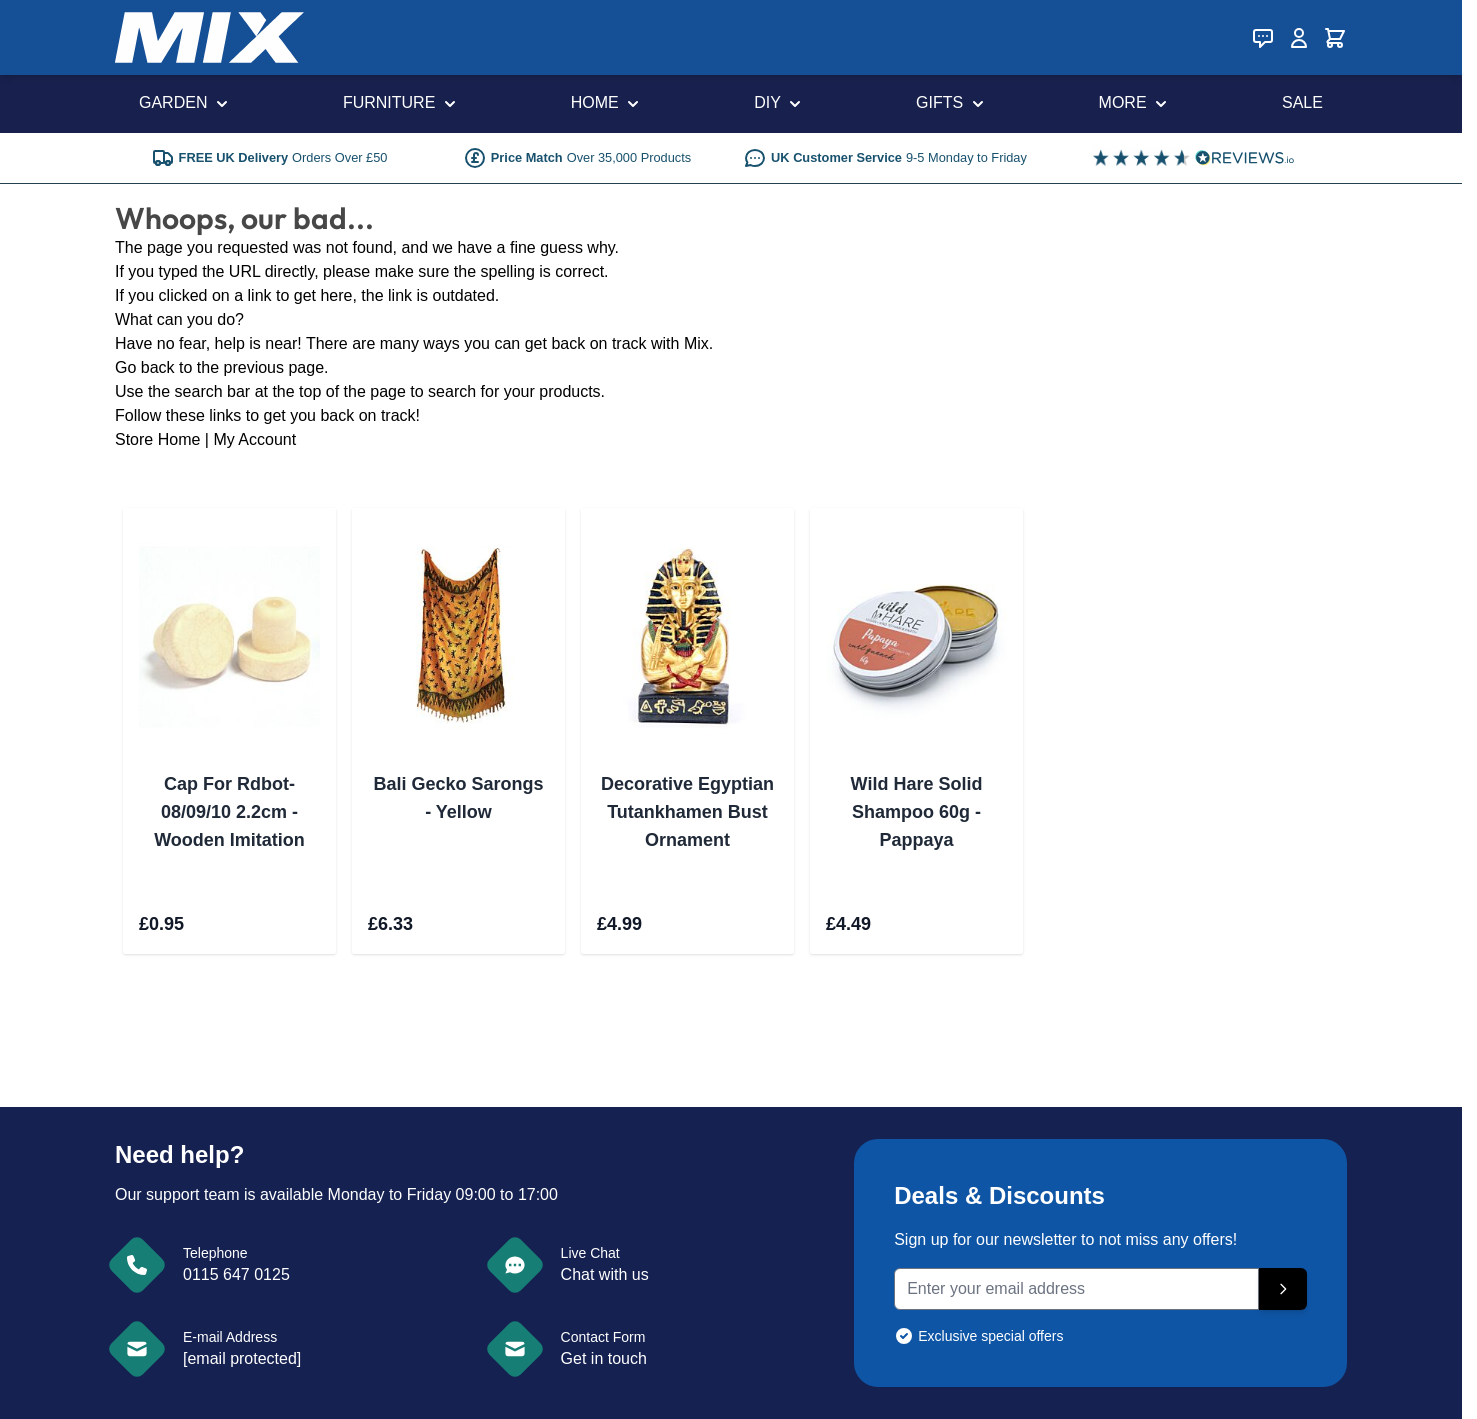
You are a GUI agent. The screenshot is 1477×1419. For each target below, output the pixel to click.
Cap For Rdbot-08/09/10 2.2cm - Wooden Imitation (229, 812)
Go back (145, 367)
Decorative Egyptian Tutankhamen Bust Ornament (687, 812)
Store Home (157, 439)
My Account (254, 439)
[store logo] (209, 37)
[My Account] (1299, 38)
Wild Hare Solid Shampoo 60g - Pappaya (917, 812)
